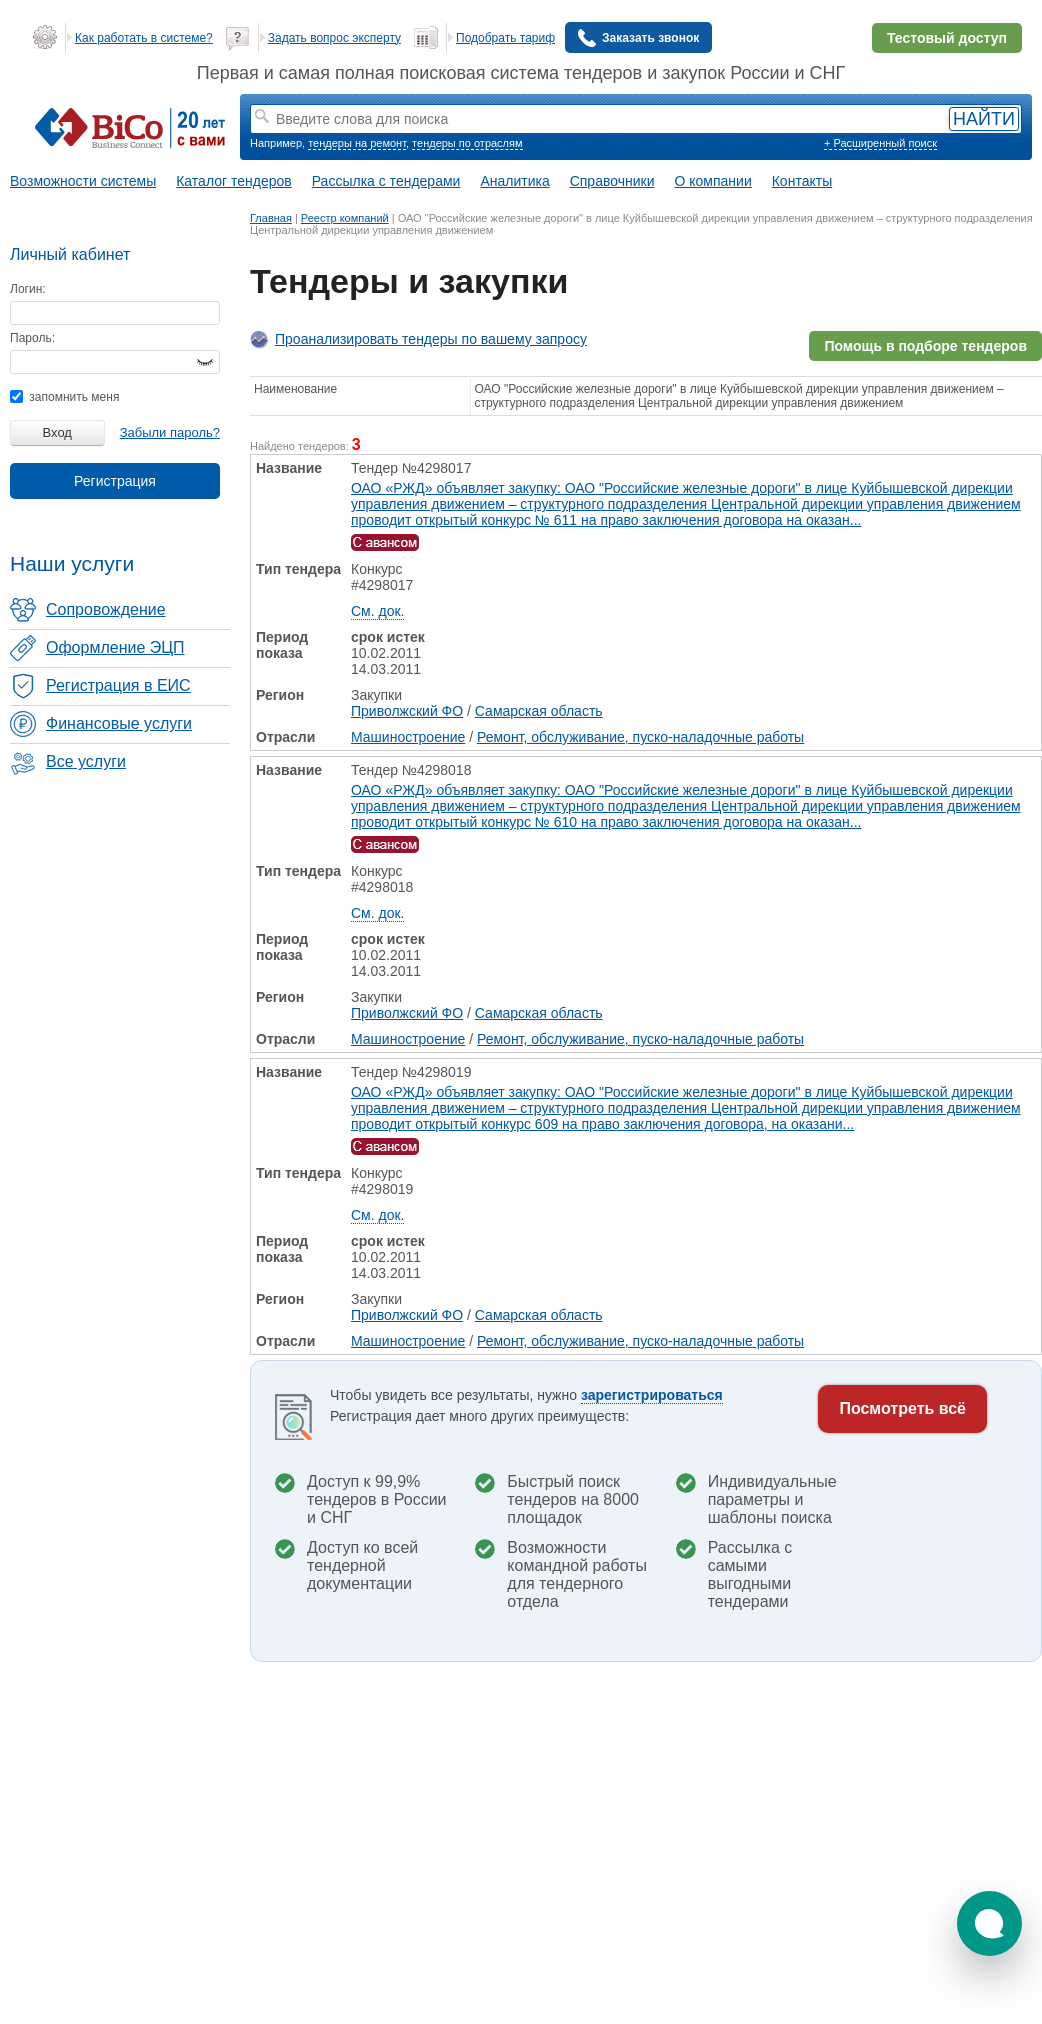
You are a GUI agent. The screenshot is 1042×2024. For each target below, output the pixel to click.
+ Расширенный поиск (880, 143)
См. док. (377, 611)
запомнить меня (64, 397)
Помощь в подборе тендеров (925, 346)
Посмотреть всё (902, 1408)
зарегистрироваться (652, 1395)
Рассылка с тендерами (386, 181)
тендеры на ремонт (357, 143)
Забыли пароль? (170, 432)
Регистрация (115, 481)
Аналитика (514, 181)
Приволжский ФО (407, 711)
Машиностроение (408, 737)
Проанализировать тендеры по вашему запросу (431, 339)
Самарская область (539, 711)
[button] (989, 1923)
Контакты (802, 181)
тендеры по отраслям (467, 143)
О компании (713, 181)
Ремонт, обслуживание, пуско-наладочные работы (640, 737)
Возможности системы (83, 181)
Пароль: (32, 338)
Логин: (28, 289)
